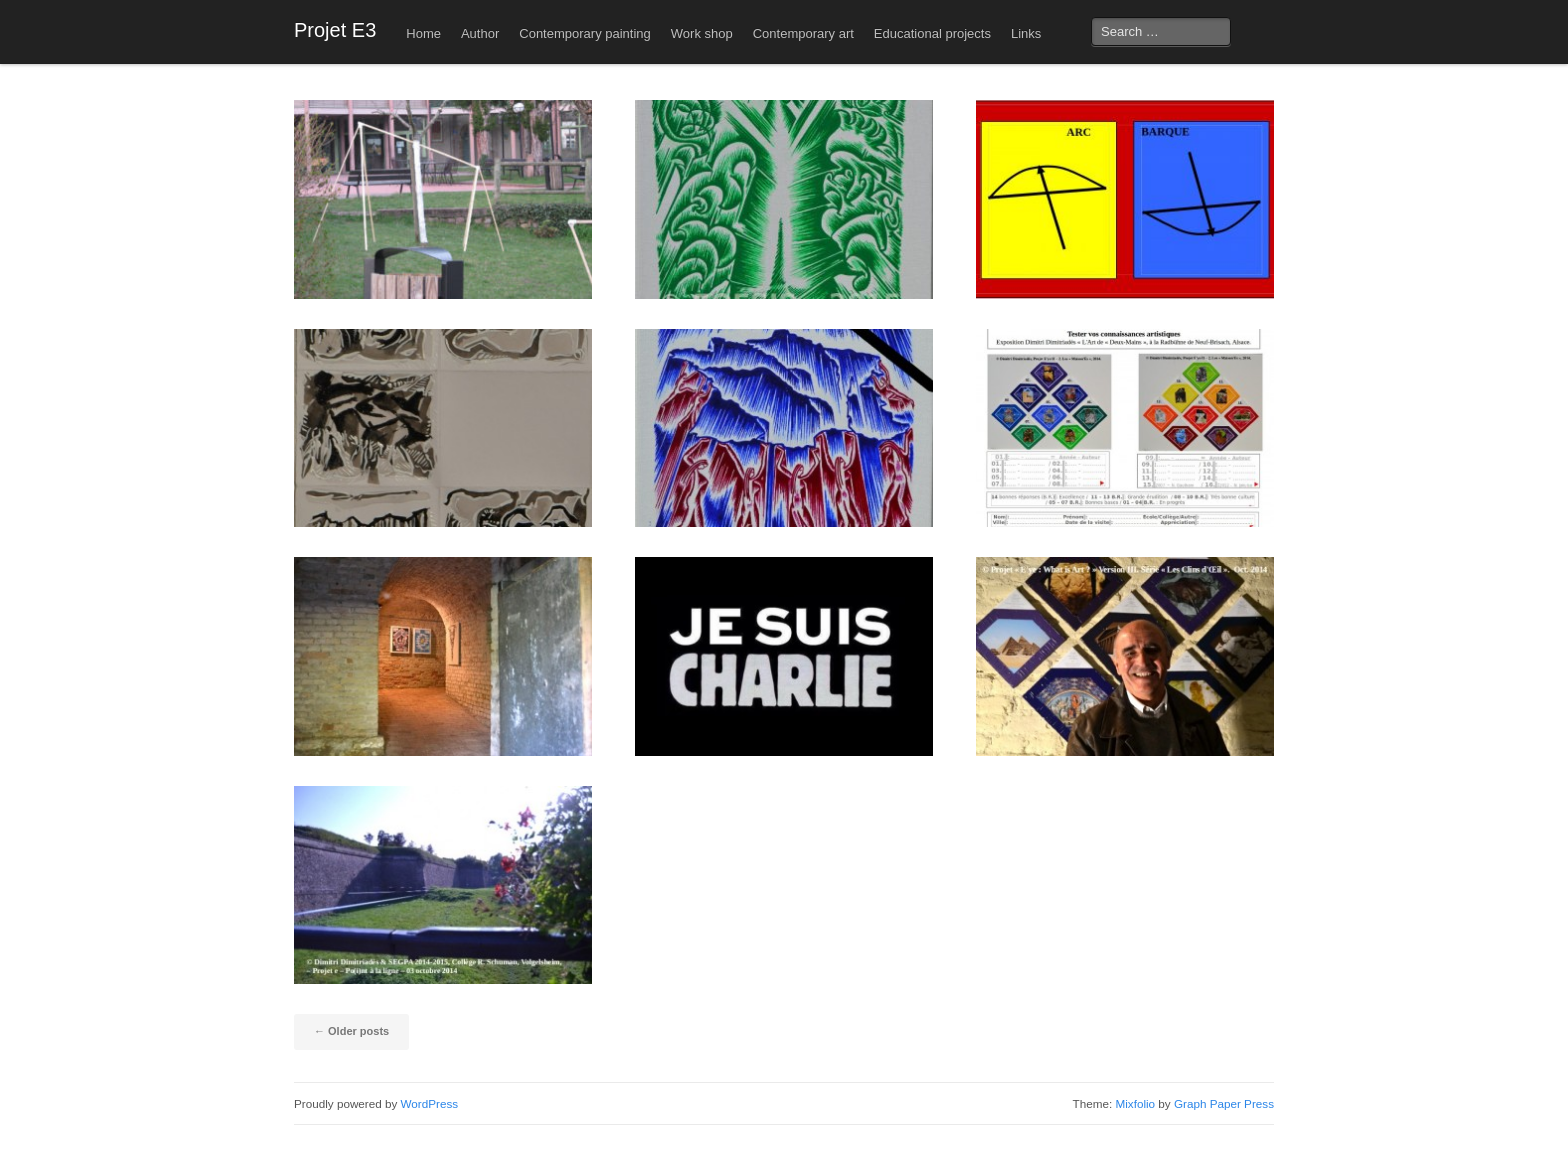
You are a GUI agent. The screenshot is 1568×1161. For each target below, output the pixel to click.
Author (480, 33)
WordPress (430, 1103)
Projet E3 (335, 30)
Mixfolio (1135, 1103)
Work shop (702, 33)
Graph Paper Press (1224, 1103)
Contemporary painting (585, 33)
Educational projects (932, 33)
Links (1026, 33)
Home (423, 33)
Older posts (351, 1031)
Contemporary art (803, 33)
